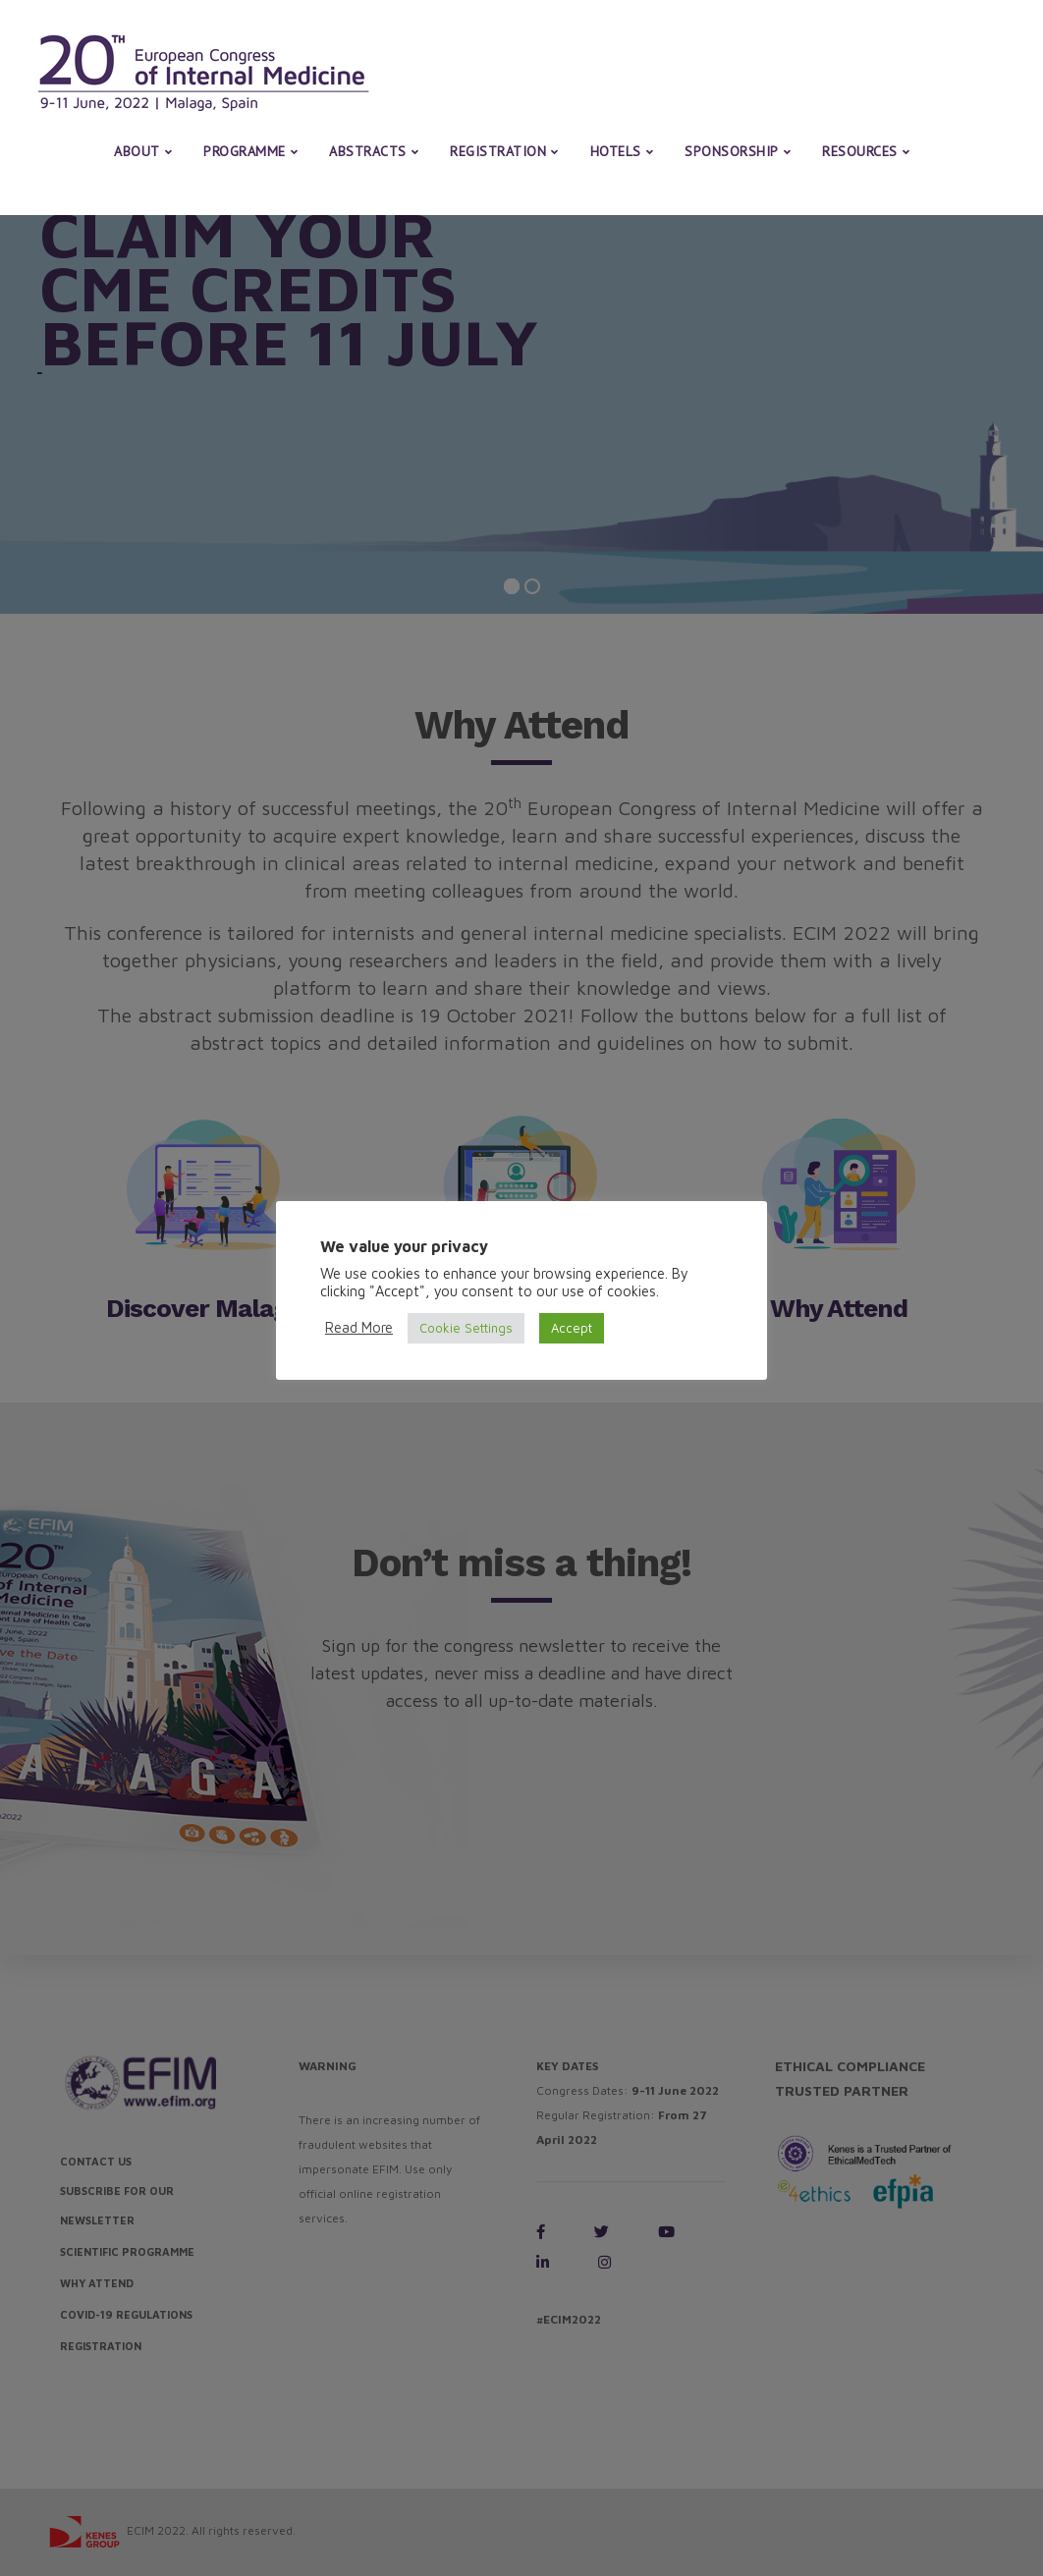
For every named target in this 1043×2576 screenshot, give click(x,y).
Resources (860, 151)
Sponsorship (732, 151)
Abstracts (368, 151)
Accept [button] (571, 1328)
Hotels (615, 151)
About (137, 151)
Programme (244, 151)
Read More (359, 1327)
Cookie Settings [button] (466, 1328)
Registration (498, 151)
